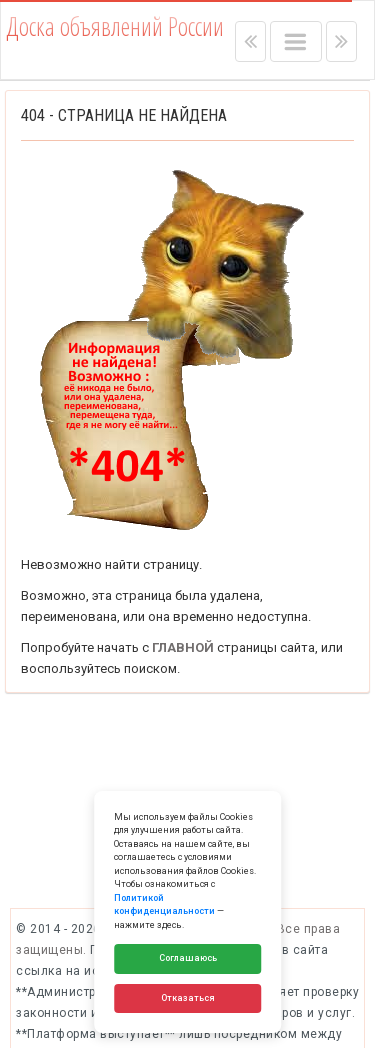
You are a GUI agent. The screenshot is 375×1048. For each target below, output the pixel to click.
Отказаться (188, 998)
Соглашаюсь (188, 958)
